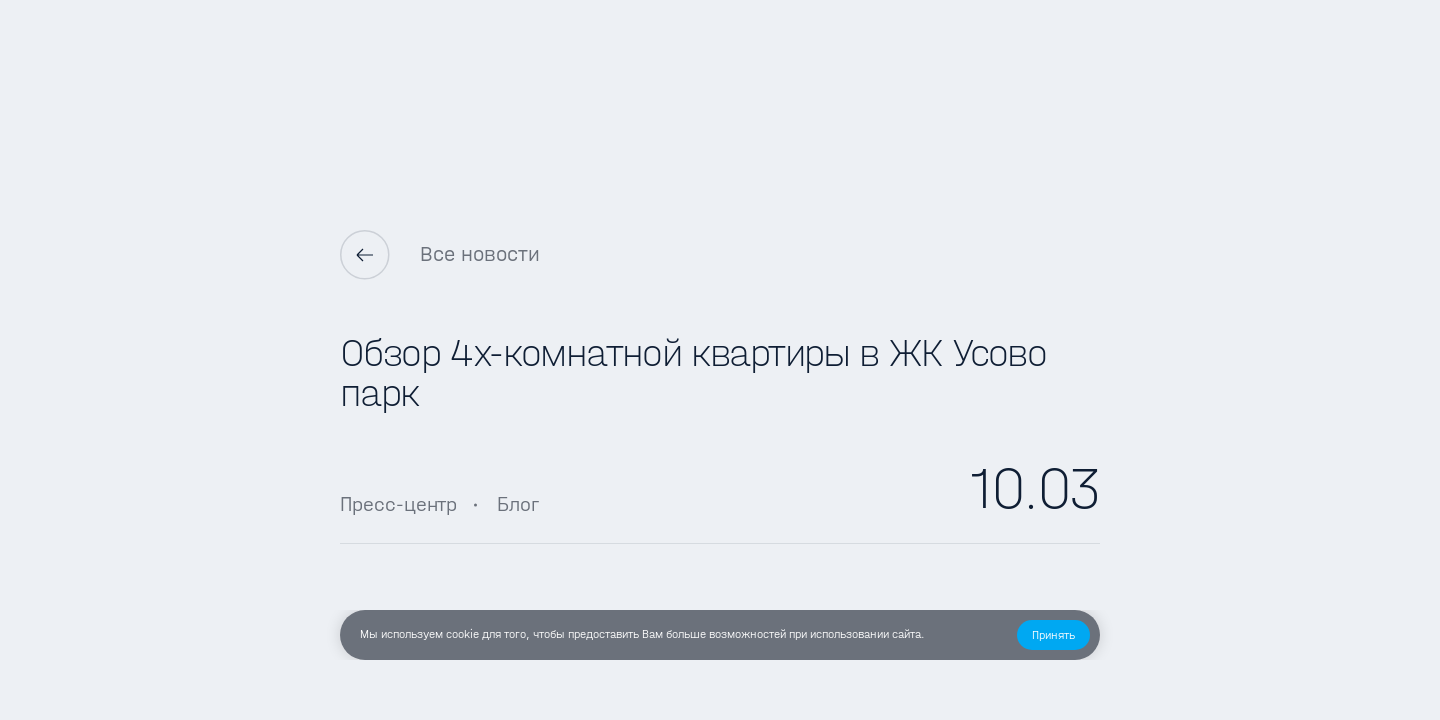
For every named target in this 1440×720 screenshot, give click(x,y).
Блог (518, 504)
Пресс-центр (398, 504)
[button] (1053, 635)
